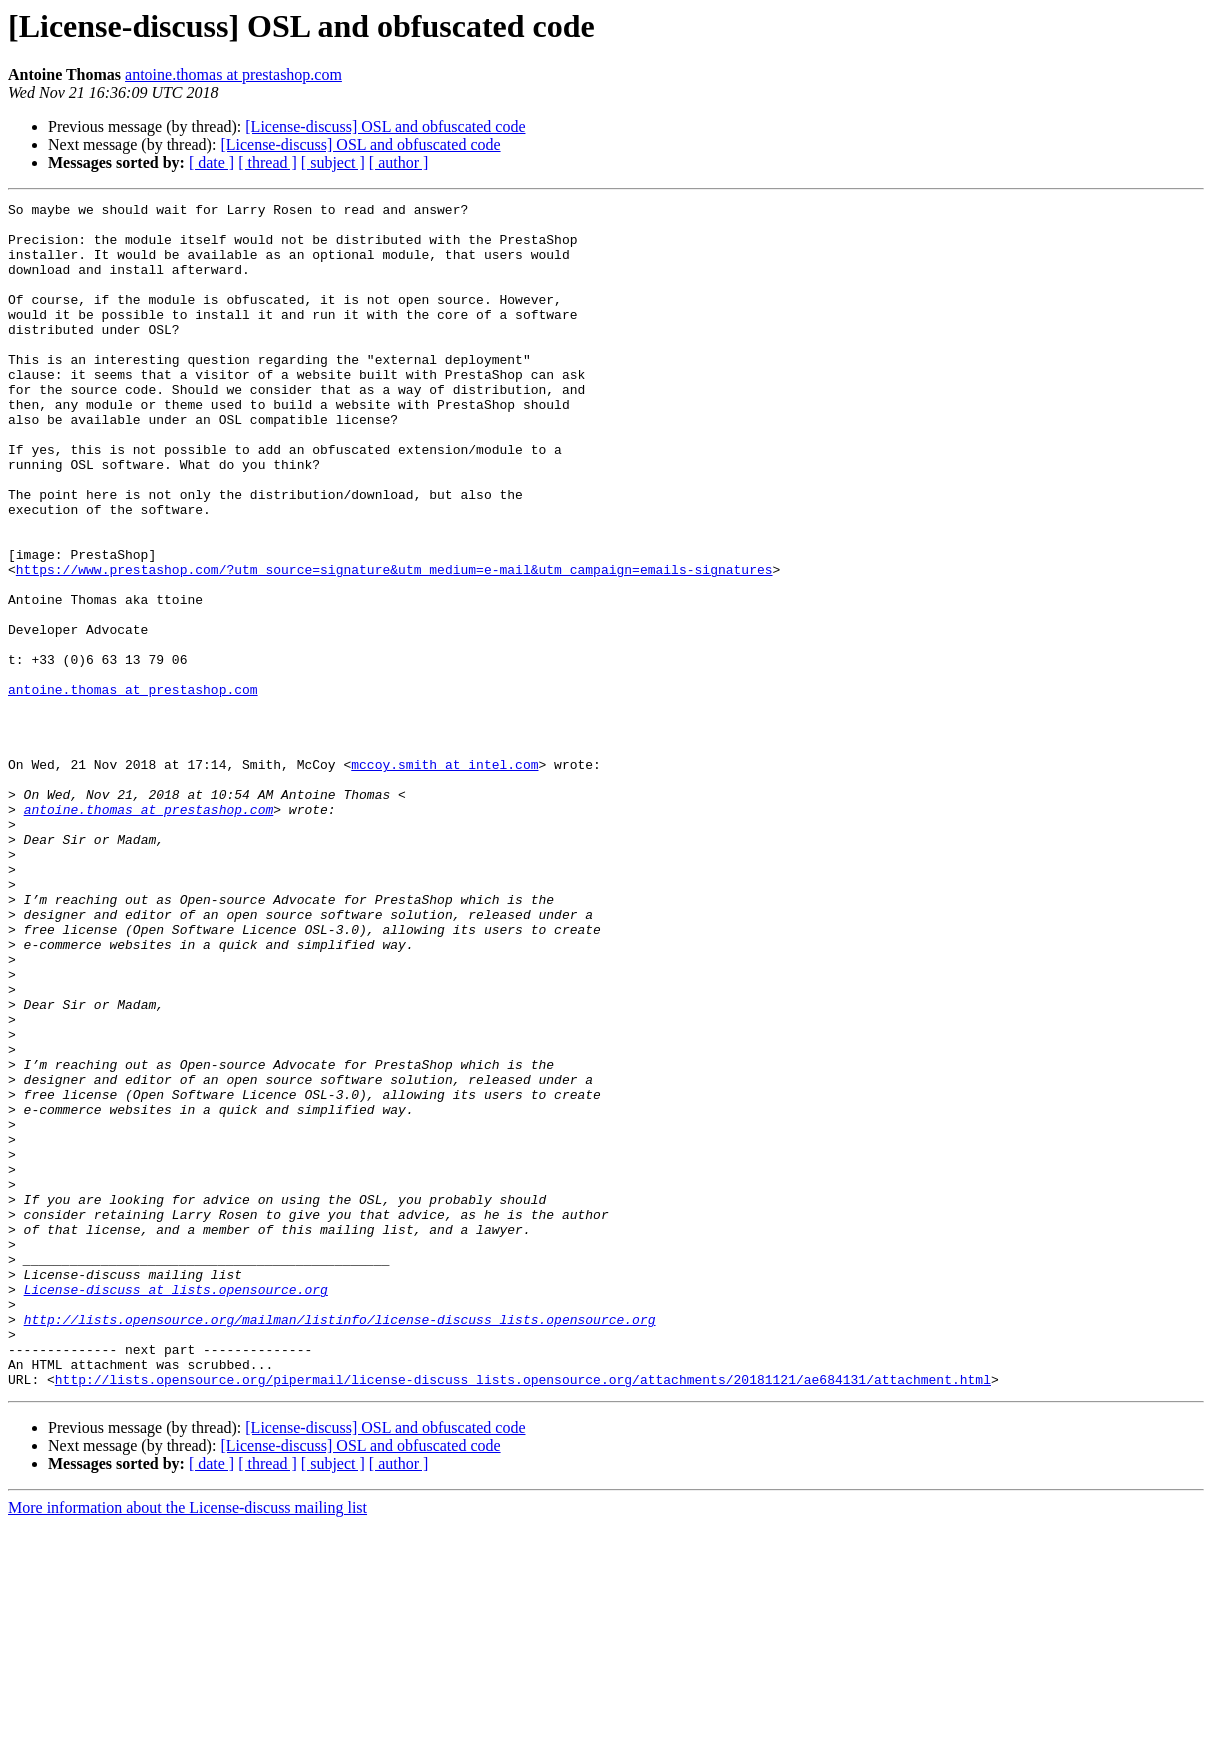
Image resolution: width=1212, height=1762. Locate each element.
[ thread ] (267, 162)
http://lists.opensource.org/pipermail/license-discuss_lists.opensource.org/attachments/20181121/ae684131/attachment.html (523, 1616)
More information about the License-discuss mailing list (187, 1744)
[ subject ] (333, 162)
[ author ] (399, 162)
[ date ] (211, 162)
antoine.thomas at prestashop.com (233, 74)
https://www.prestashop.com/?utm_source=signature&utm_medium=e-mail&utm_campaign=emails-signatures (394, 644)
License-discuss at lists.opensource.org (176, 1508)
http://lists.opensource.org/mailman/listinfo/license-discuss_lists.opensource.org (340, 1544)
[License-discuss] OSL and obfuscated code (385, 126)
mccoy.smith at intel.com (444, 878)
